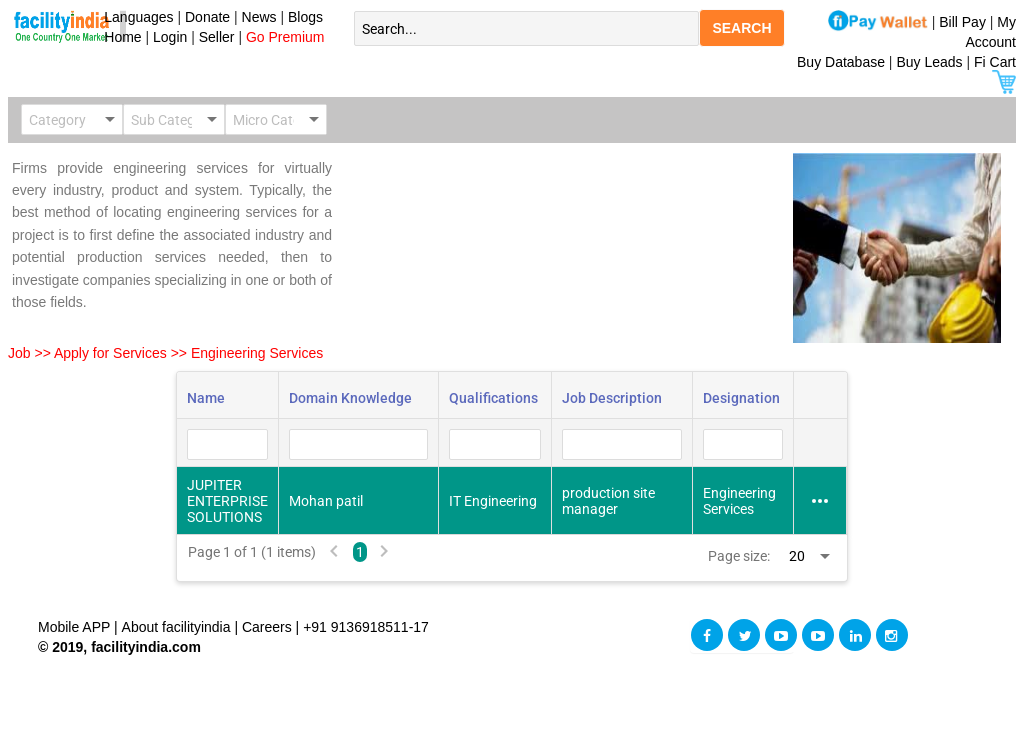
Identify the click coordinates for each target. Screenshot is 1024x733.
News (261, 17)
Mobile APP (76, 627)
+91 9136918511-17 (366, 627)
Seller (217, 37)
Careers (267, 627)
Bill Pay (964, 22)
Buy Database (841, 62)
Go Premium (285, 37)
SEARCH (741, 28)
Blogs (305, 17)
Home (119, 37)
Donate (207, 17)
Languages (135, 17)
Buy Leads (929, 62)
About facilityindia (178, 627)
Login (170, 37)
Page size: (739, 556)
